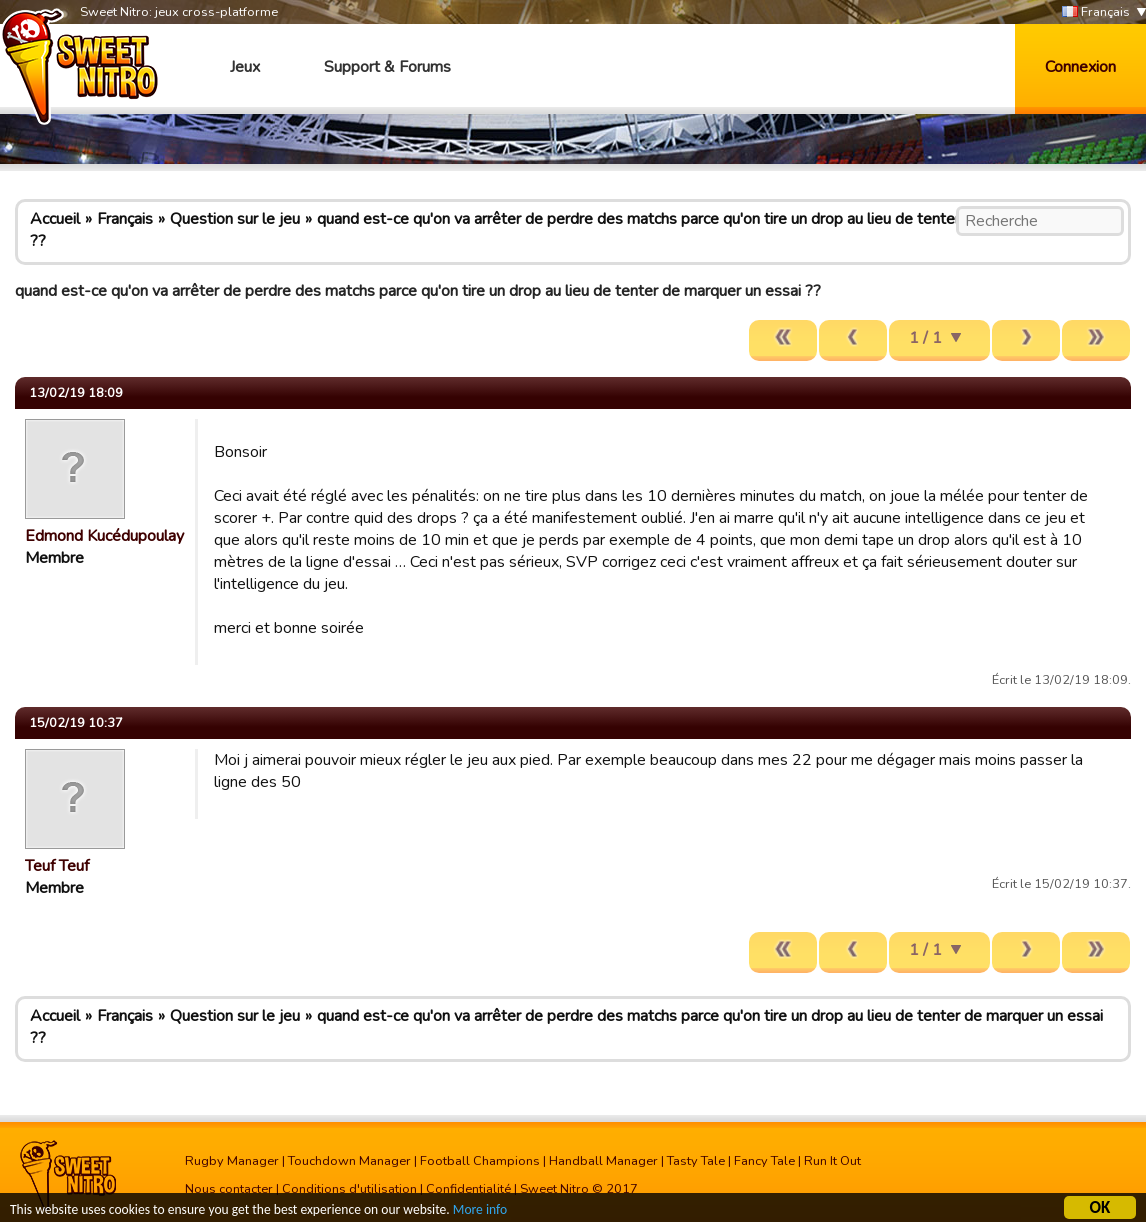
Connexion (1080, 67)
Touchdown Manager (349, 1161)
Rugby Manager (232, 1161)
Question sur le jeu (235, 219)
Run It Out (832, 1161)
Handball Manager (603, 1161)
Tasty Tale (696, 1161)
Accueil (55, 219)
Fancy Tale (764, 1161)
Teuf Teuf (57, 866)
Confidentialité (468, 1189)
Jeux (245, 67)
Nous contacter (229, 1189)
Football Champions (480, 1161)
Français (1096, 12)
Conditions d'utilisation (349, 1189)
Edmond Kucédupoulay (104, 536)
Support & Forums (387, 67)
